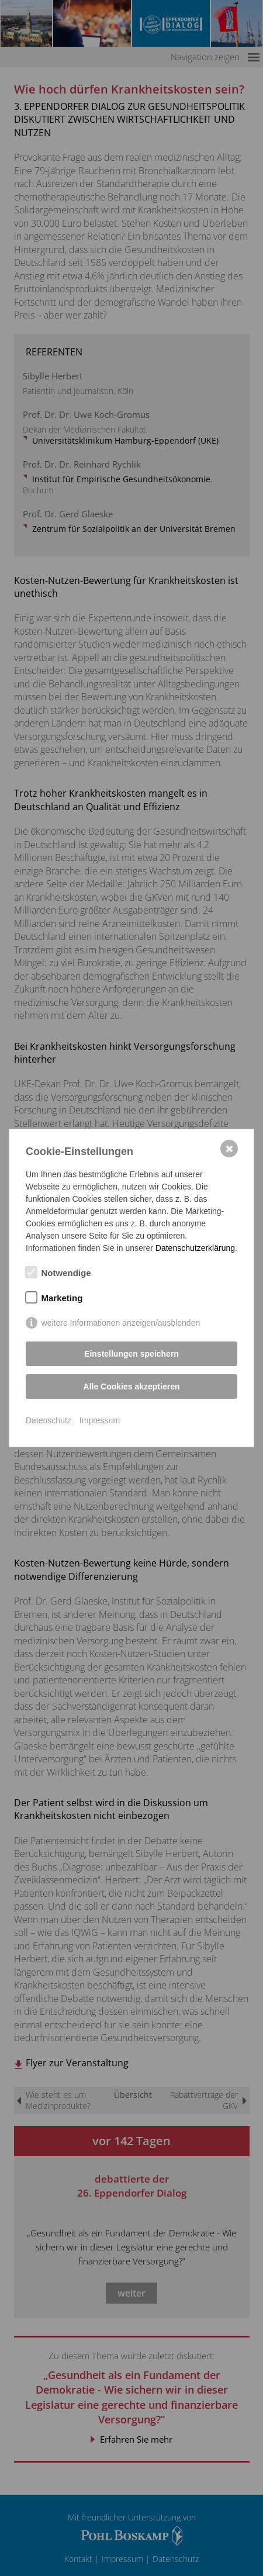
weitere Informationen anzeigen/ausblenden (120, 1322)
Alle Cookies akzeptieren (132, 1386)
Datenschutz (48, 1420)
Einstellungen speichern (131, 1353)
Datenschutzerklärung (195, 1248)
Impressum (99, 1420)
